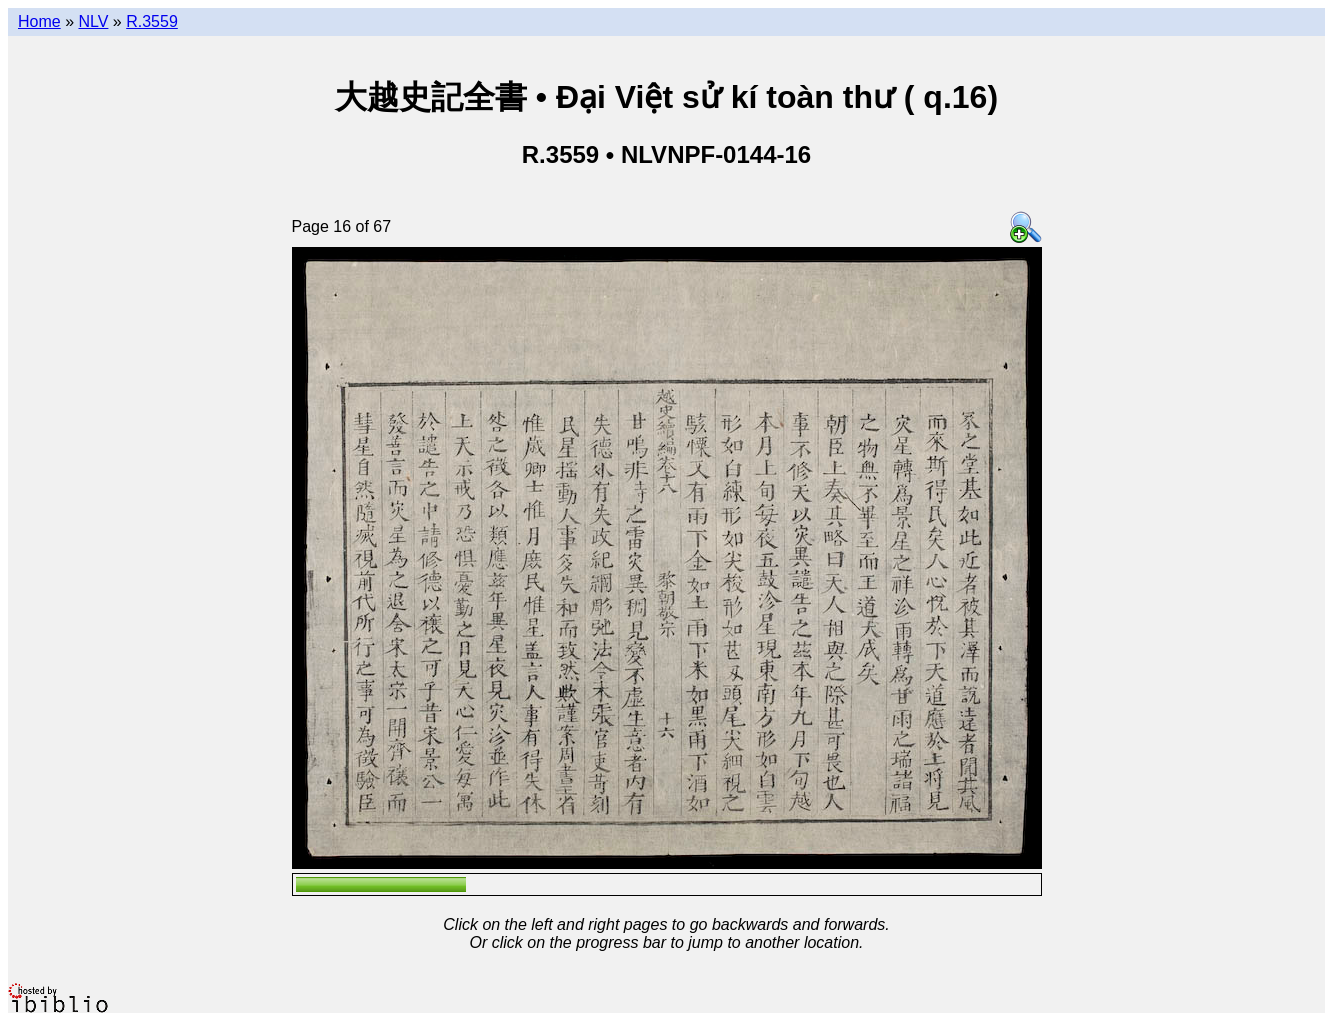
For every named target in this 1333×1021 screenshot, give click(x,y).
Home (39, 21)
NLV (93, 21)
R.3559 (152, 21)
